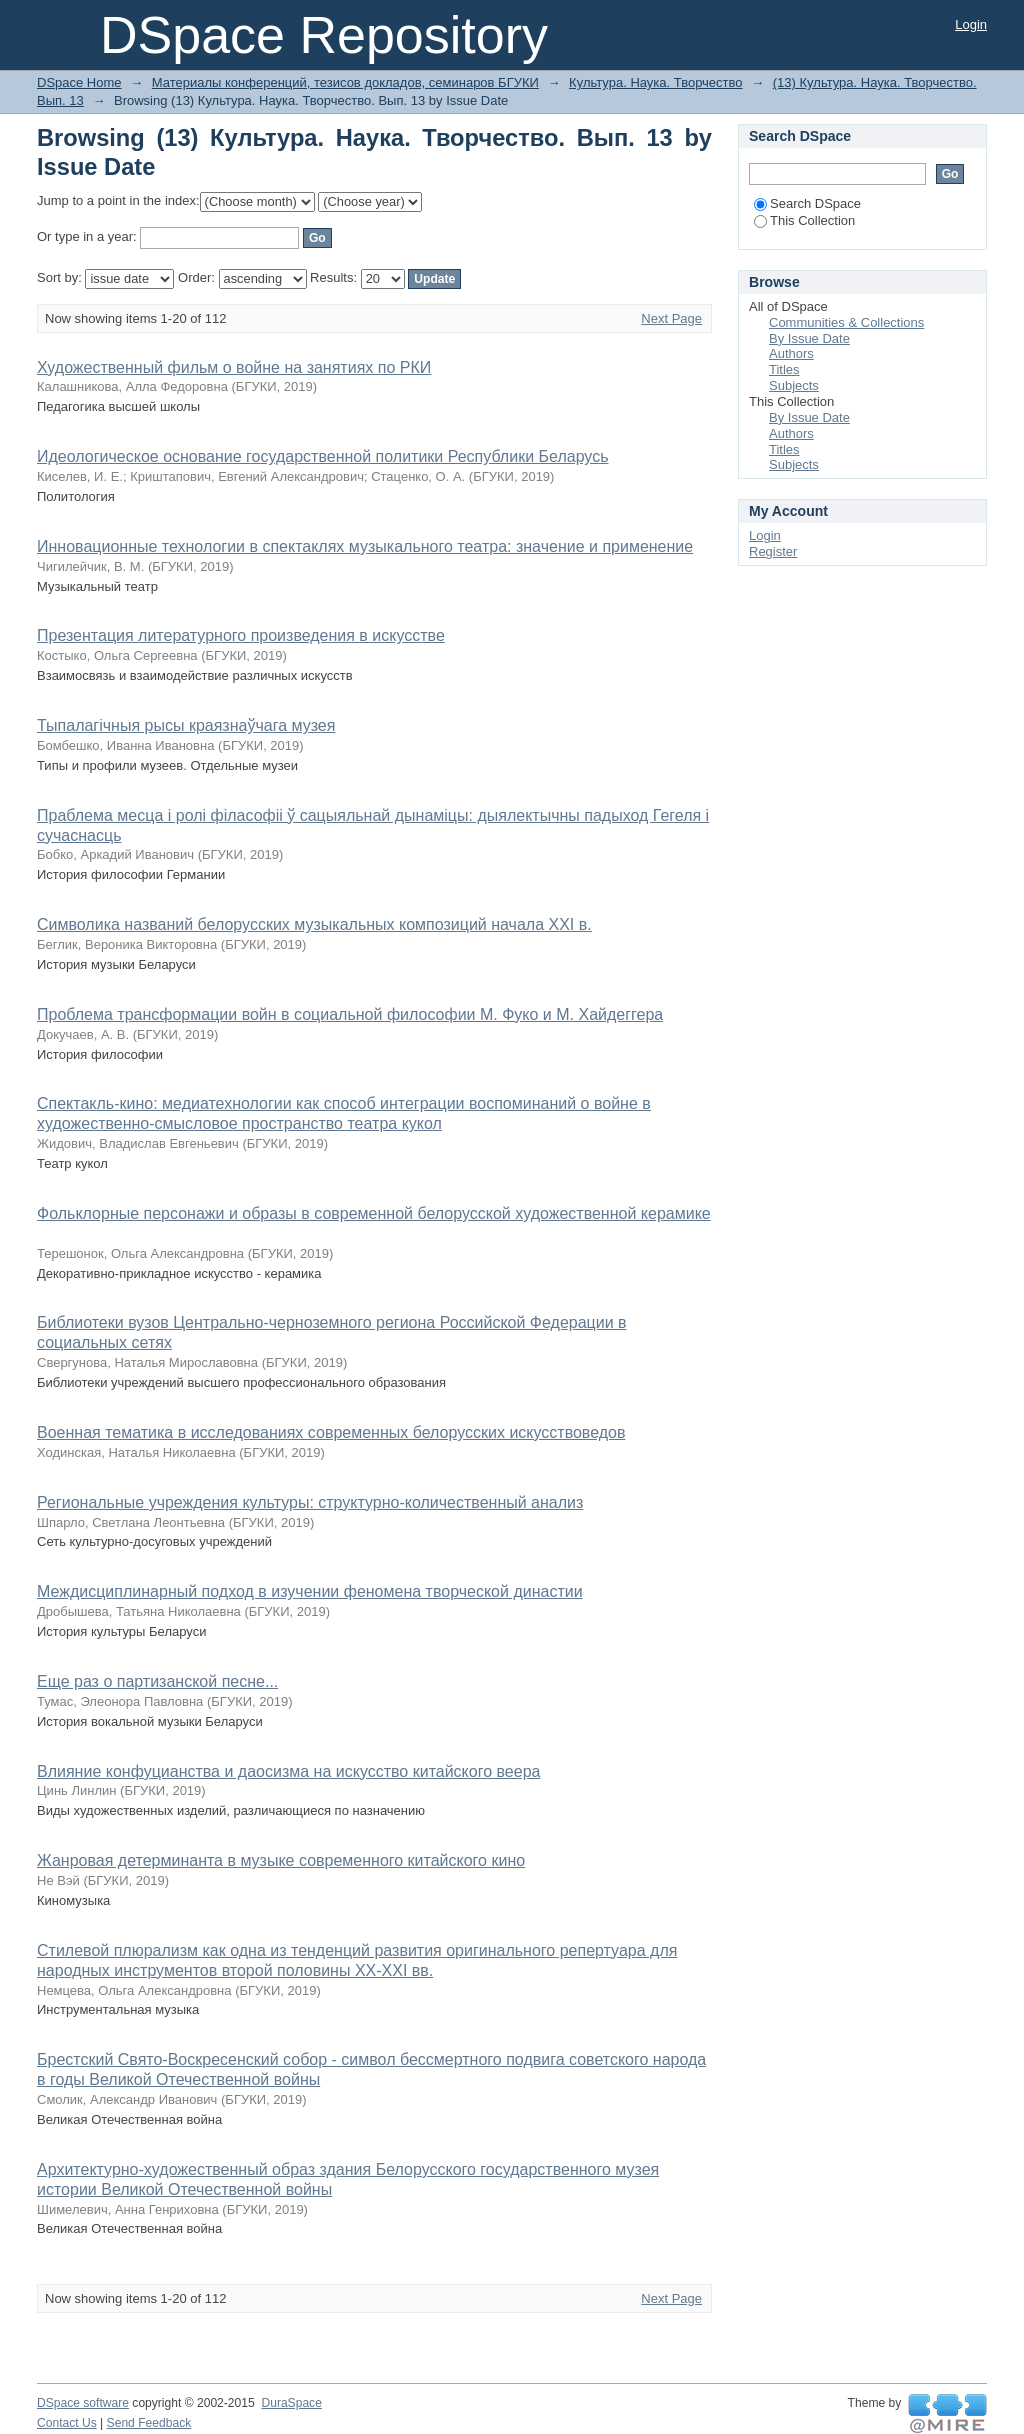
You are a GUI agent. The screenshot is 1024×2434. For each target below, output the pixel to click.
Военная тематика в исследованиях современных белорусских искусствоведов (331, 1432)
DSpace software (83, 2403)
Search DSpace (807, 203)
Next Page (671, 318)
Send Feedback (149, 2423)
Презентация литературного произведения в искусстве (241, 635)
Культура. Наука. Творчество (655, 82)
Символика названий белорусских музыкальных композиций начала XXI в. (314, 924)
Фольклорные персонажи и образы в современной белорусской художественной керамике (374, 1213)
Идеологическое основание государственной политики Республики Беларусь (323, 456)
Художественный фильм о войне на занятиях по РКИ (234, 367)
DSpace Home (79, 82)
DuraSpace (291, 2403)
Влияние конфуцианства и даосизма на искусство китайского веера (288, 1771)
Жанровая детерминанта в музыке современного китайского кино (281, 1860)
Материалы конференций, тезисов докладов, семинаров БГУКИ (345, 82)
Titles (784, 369)
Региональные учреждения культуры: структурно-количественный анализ (310, 1502)
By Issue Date (809, 338)
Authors (791, 353)
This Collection (804, 220)
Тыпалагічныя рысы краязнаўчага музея (186, 725)
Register (773, 551)
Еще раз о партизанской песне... (157, 1681)
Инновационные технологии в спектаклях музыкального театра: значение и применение (365, 546)
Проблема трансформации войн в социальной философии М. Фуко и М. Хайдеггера (350, 1014)
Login (971, 24)
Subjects (794, 385)
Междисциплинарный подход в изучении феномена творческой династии (310, 1591)
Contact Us (67, 2423)
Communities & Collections (846, 322)
